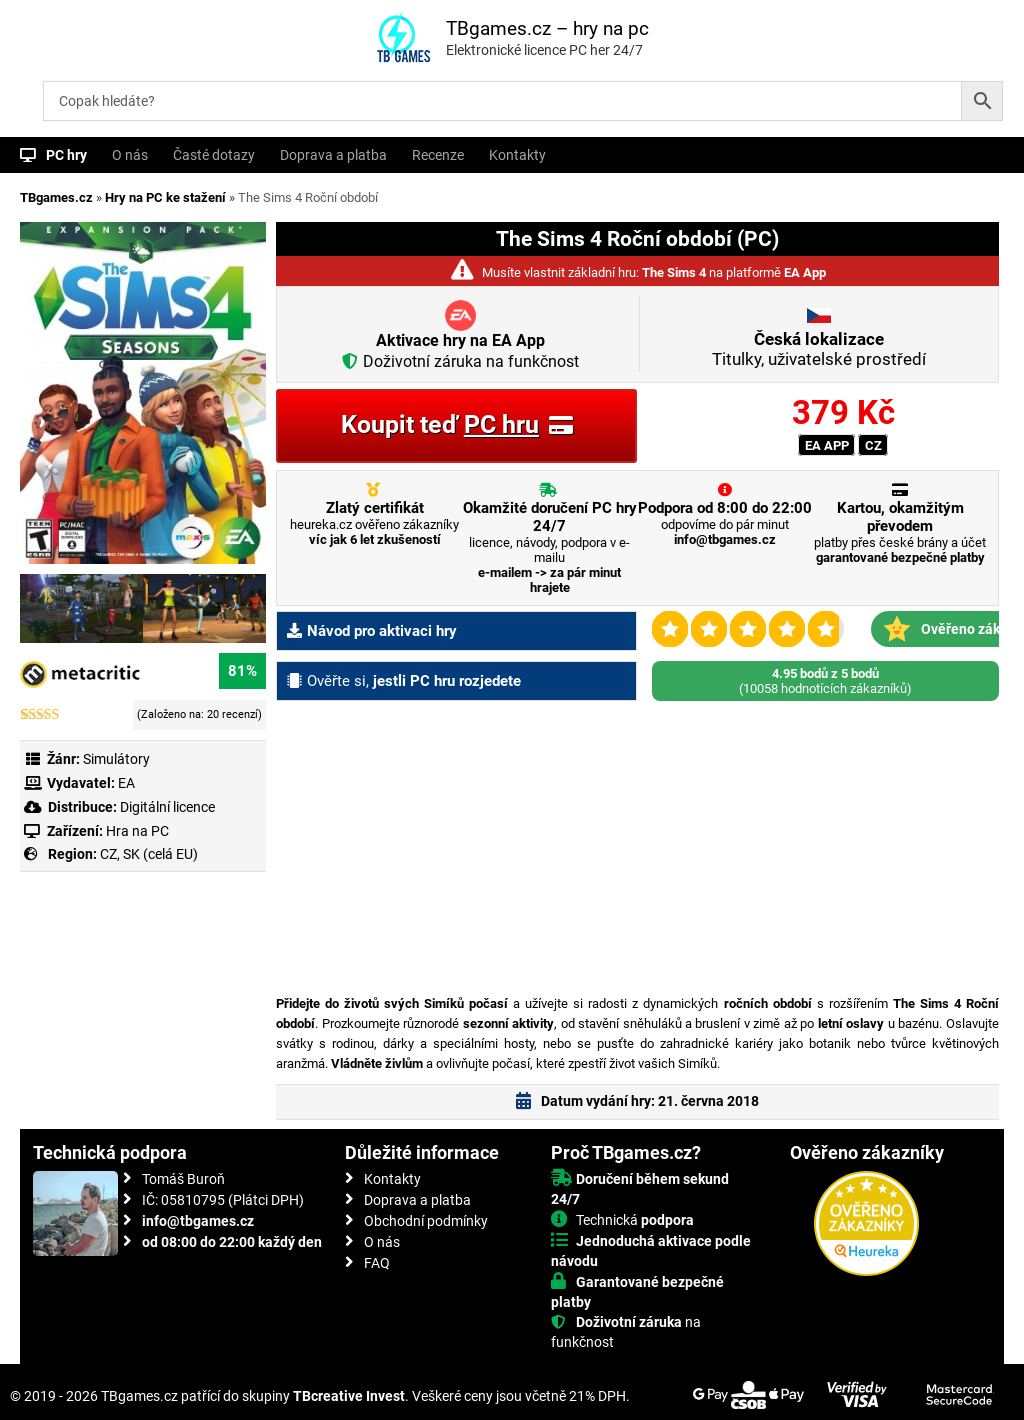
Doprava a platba (333, 155)
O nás (130, 155)
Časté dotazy (214, 155)
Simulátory (116, 759)
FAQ (377, 1263)
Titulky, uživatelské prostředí (819, 349)
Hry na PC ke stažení (165, 197)
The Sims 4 (674, 272)
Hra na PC (136, 831)
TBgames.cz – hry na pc (547, 28)
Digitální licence (166, 807)
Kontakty (517, 155)
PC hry (66, 155)
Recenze (438, 155)
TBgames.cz (56, 197)
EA (126, 783)
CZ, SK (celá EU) (149, 854)
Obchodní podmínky (426, 1221)
